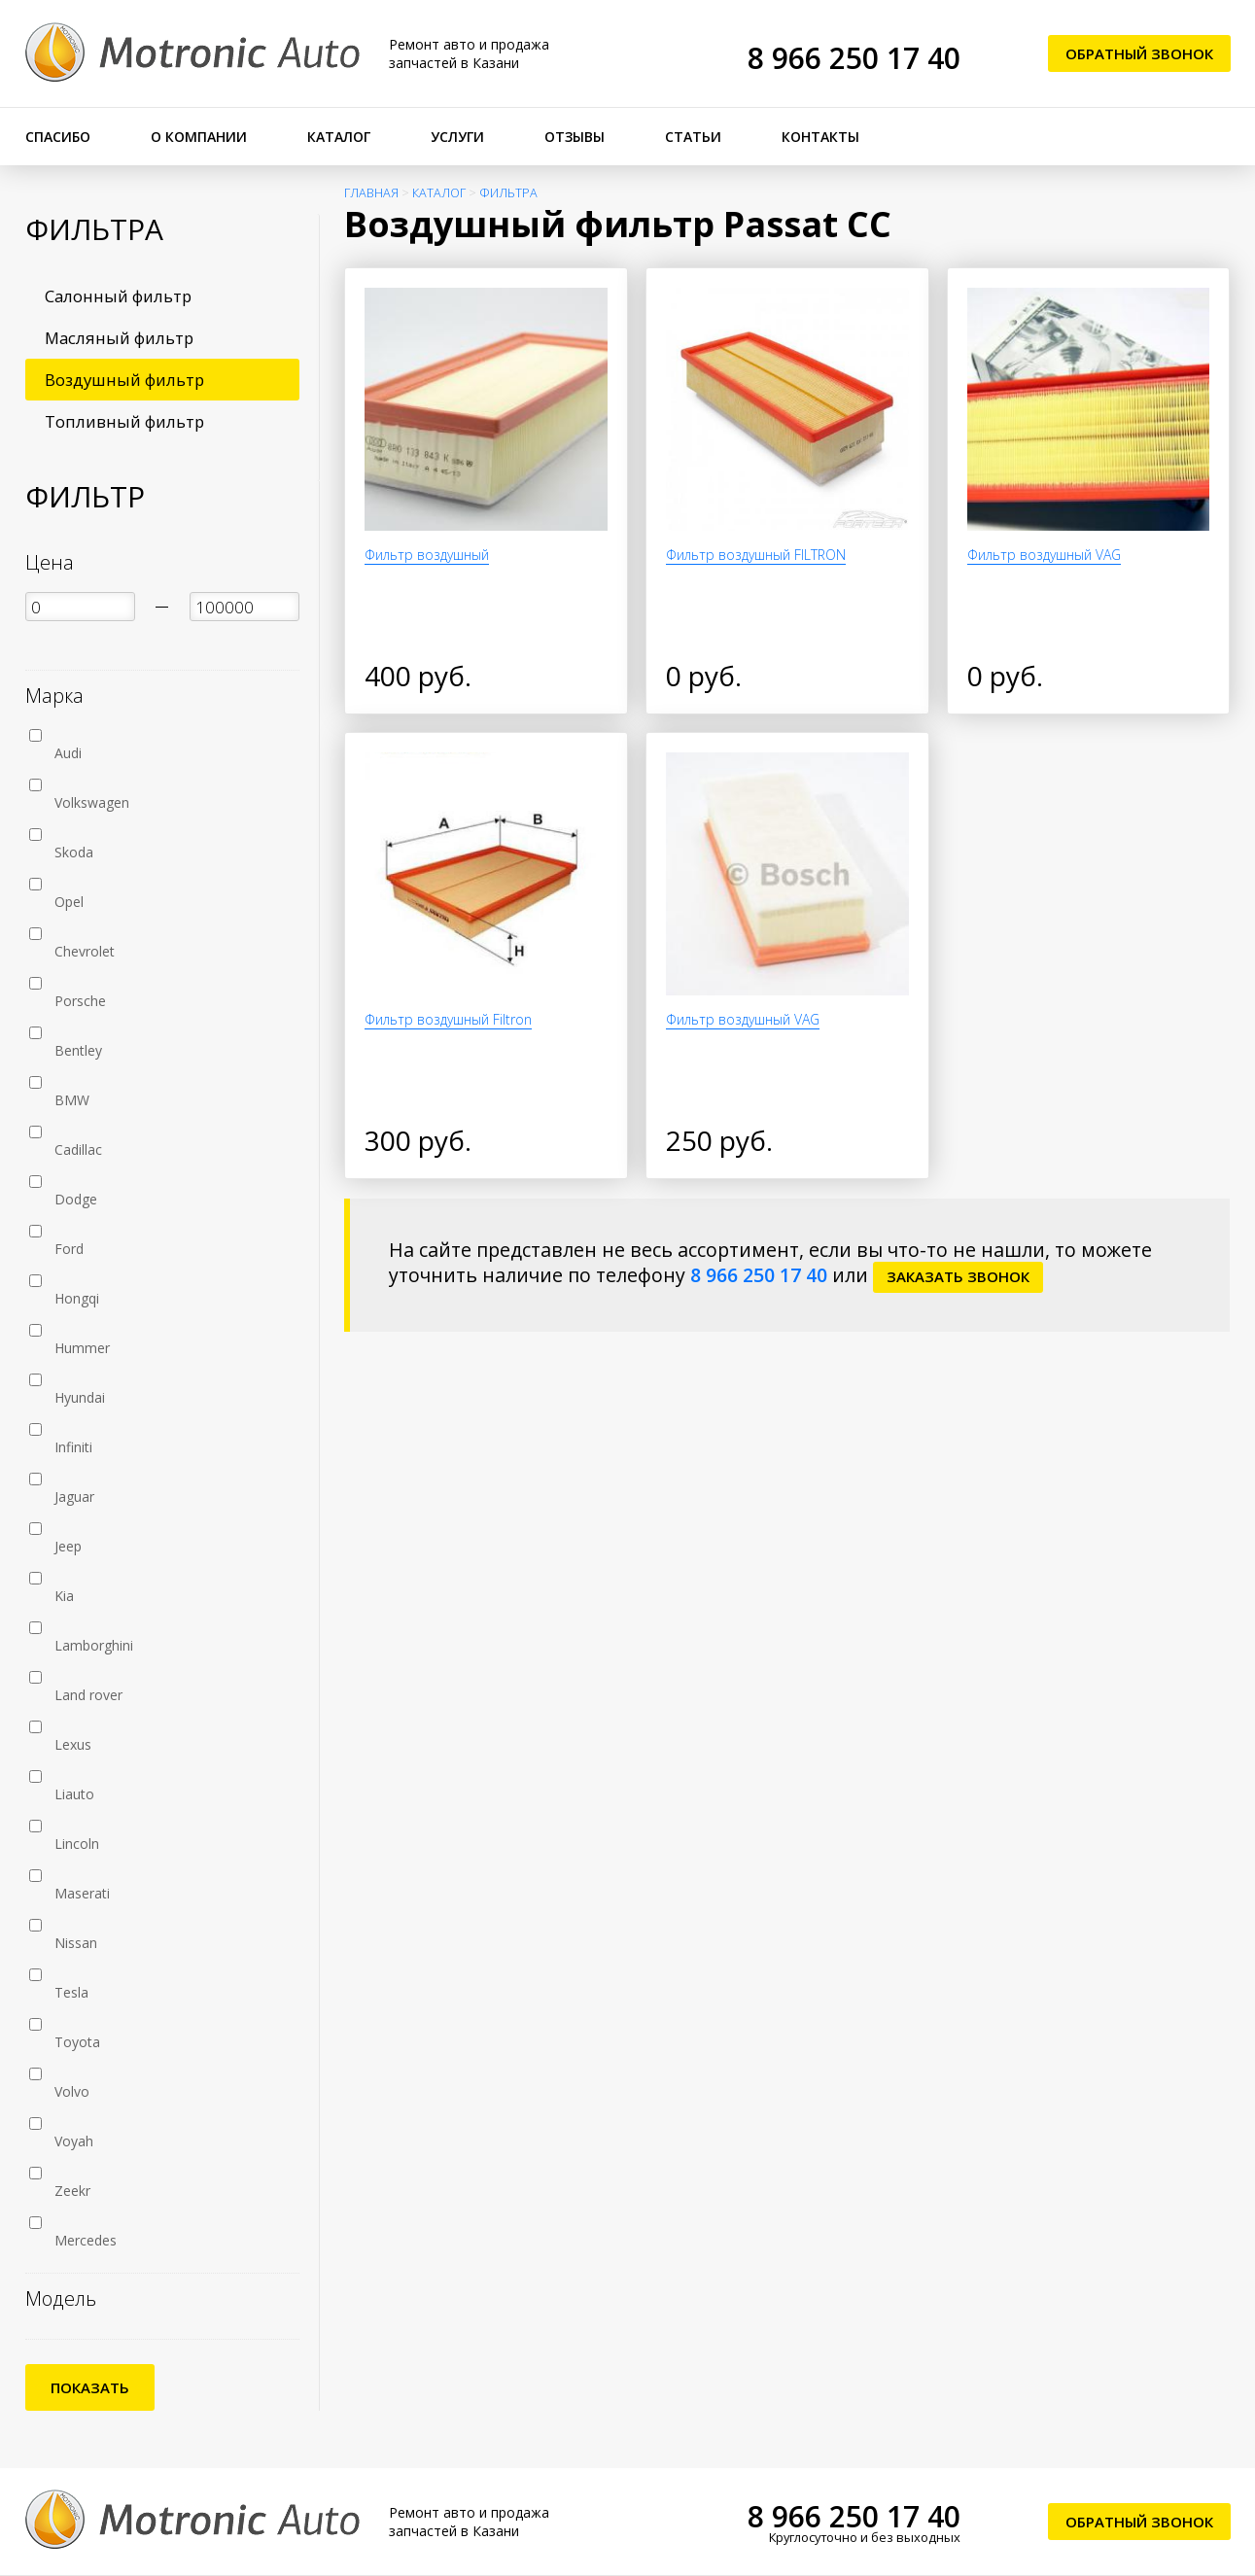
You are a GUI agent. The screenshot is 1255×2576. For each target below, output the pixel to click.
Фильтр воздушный (427, 554)
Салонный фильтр (118, 296)
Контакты (820, 136)
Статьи (693, 136)
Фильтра (508, 193)
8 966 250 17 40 (854, 58)
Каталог (338, 136)
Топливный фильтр (124, 421)
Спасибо (57, 136)
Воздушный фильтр (124, 379)
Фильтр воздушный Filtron (448, 1019)
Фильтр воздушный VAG (1044, 554)
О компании (199, 136)
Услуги (457, 136)
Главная (371, 193)
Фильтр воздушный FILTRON (756, 554)
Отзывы (574, 136)
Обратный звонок (1139, 53)
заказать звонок (958, 1276)
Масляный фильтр (119, 338)
